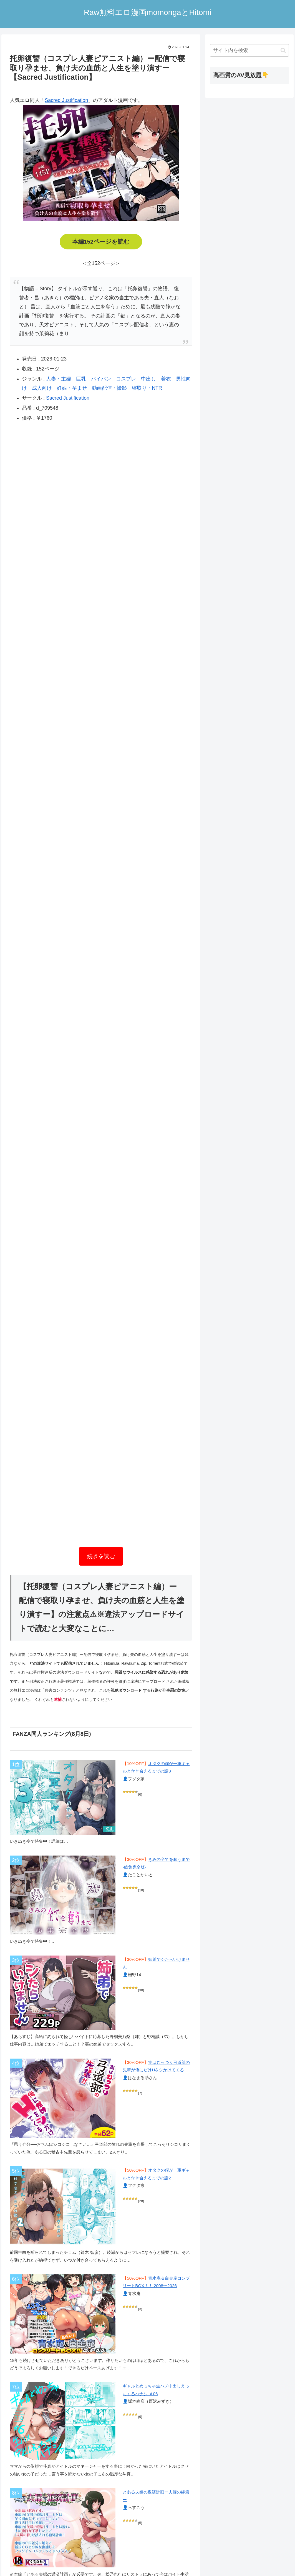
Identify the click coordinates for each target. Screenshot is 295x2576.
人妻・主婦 (58, 379)
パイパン (101, 379)
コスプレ (126, 379)
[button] (283, 50)
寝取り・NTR (147, 388)
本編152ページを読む (101, 241)
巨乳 (81, 379)
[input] (249, 50)
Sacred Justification (66, 100)
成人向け (42, 388)
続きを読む (101, 1556)
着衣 (166, 379)
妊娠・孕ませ (72, 388)
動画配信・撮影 (109, 388)
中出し (148, 379)
